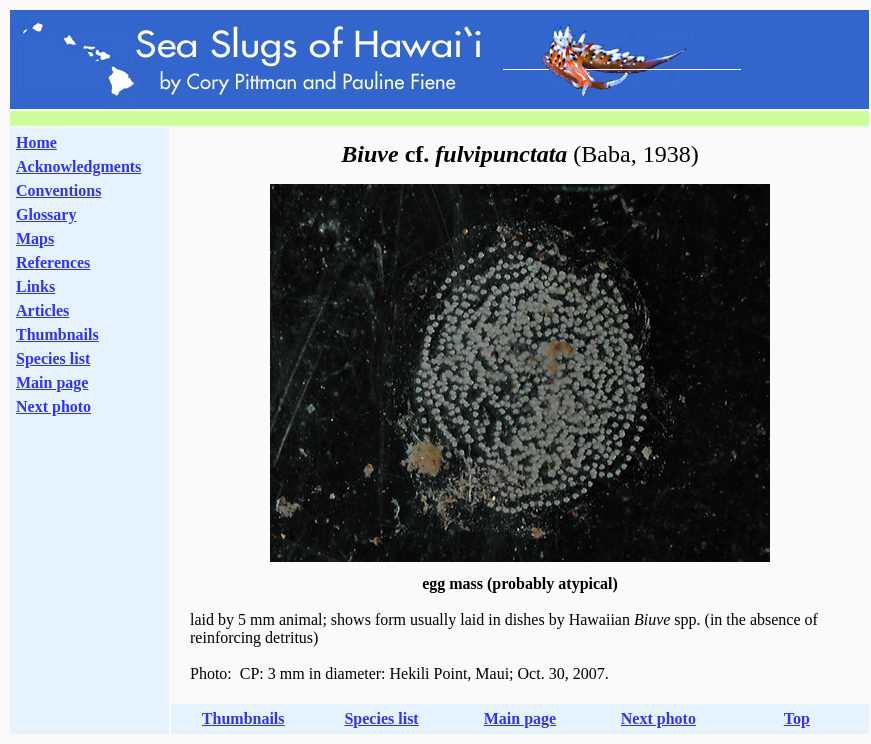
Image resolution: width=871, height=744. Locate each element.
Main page (52, 382)
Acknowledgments (78, 166)
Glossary (46, 214)
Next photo (658, 718)
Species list (53, 358)
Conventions (58, 190)
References (53, 262)
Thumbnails (57, 334)
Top (797, 718)
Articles (42, 310)
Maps (35, 238)
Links (35, 286)
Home (36, 142)
